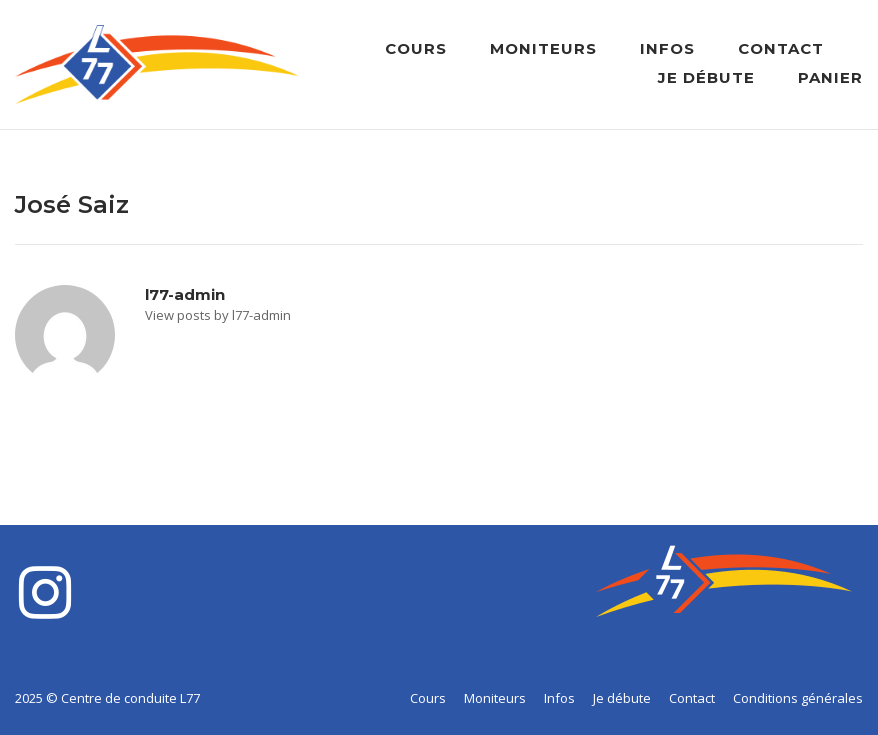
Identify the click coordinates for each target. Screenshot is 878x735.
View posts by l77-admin (218, 315)
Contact (781, 48)
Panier (830, 77)
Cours (416, 48)
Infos (667, 48)
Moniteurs (543, 48)
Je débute (706, 77)
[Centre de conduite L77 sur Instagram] (45, 593)
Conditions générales (798, 698)
